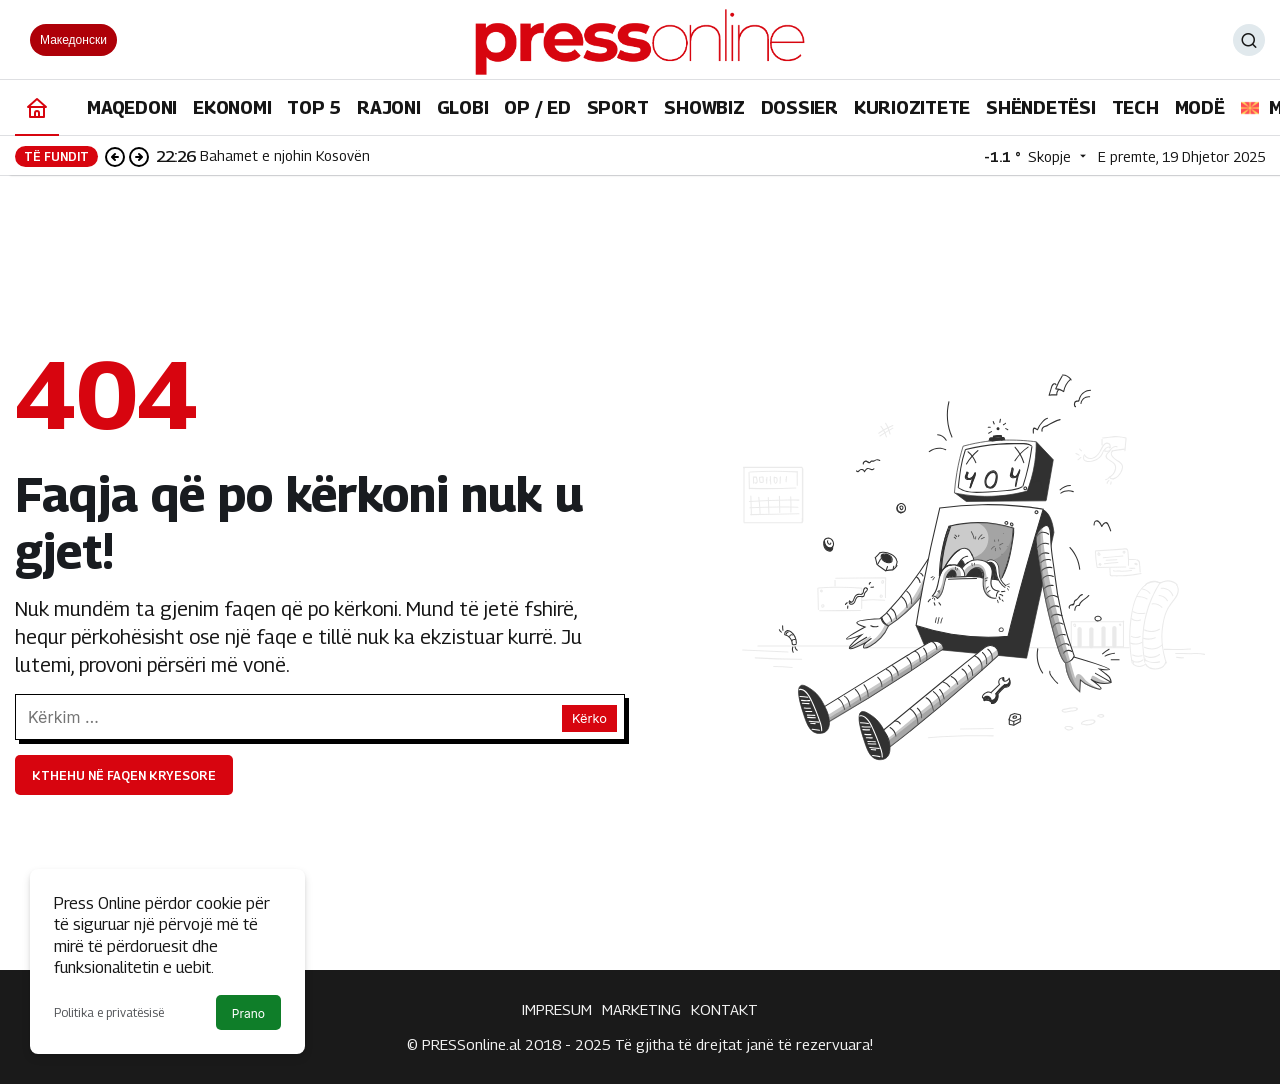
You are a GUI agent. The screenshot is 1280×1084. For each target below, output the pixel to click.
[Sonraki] (139, 156)
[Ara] (1249, 40)
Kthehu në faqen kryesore (124, 775)
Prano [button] (248, 1013)
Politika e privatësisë (109, 1012)
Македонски (73, 39)
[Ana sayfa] (37, 107)
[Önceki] (115, 156)
